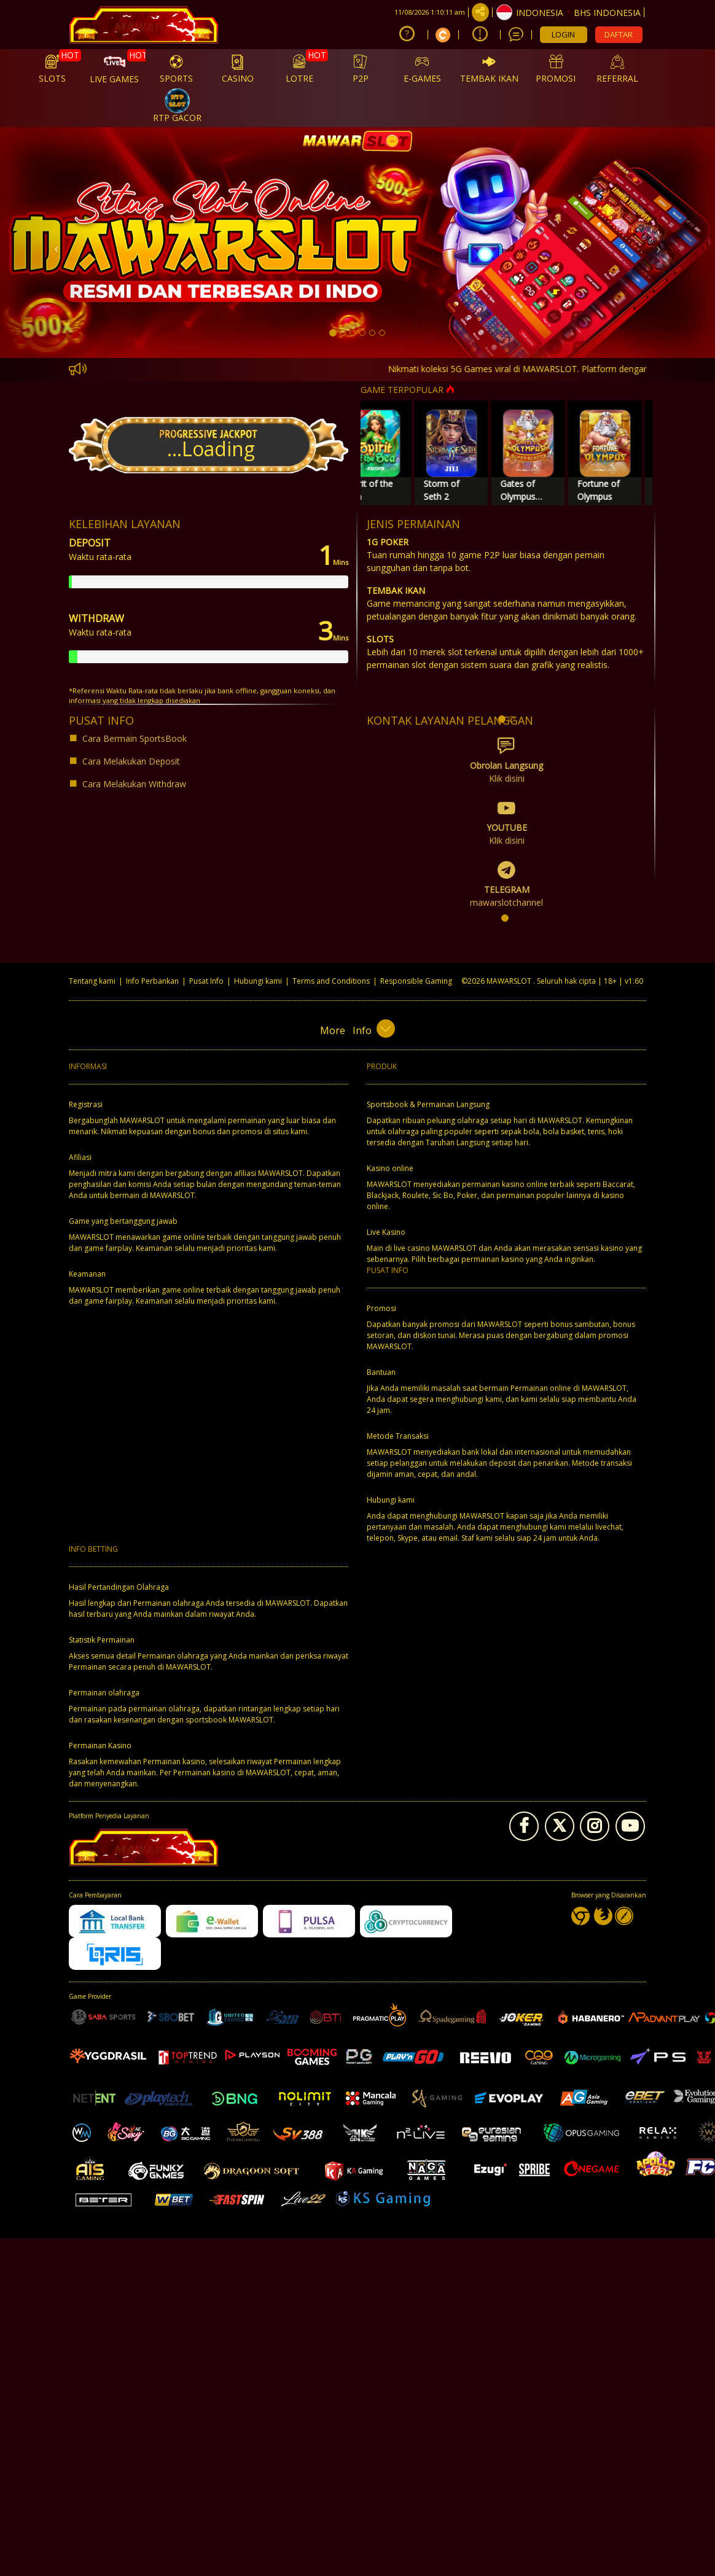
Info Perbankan (152, 981)
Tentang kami (92, 981)
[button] (53, 242)
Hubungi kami (258, 981)
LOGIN (563, 34)
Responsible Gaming (416, 981)
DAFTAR (618, 34)
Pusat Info (206, 981)
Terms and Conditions (331, 981)
